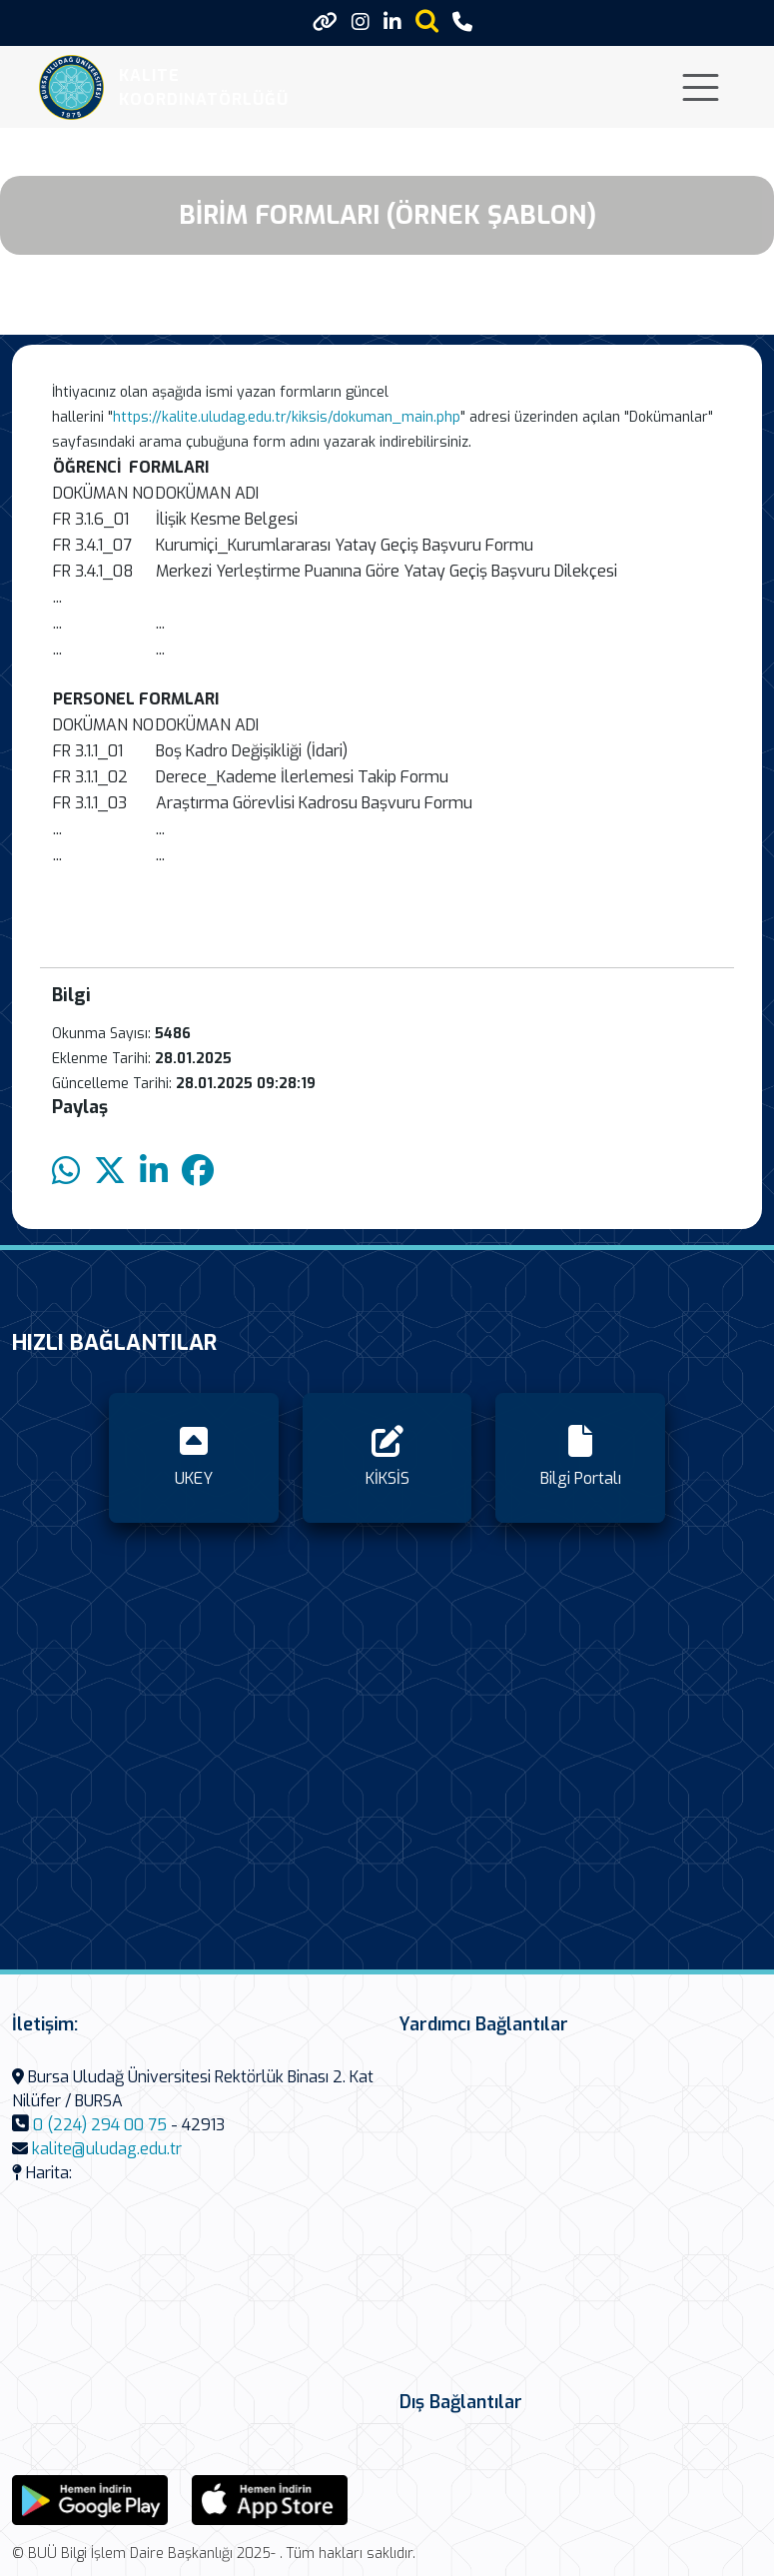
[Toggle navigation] (700, 87)
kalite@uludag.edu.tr (107, 2148)
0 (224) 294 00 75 (100, 2124)
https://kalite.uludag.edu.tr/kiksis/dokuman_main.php (286, 417)
